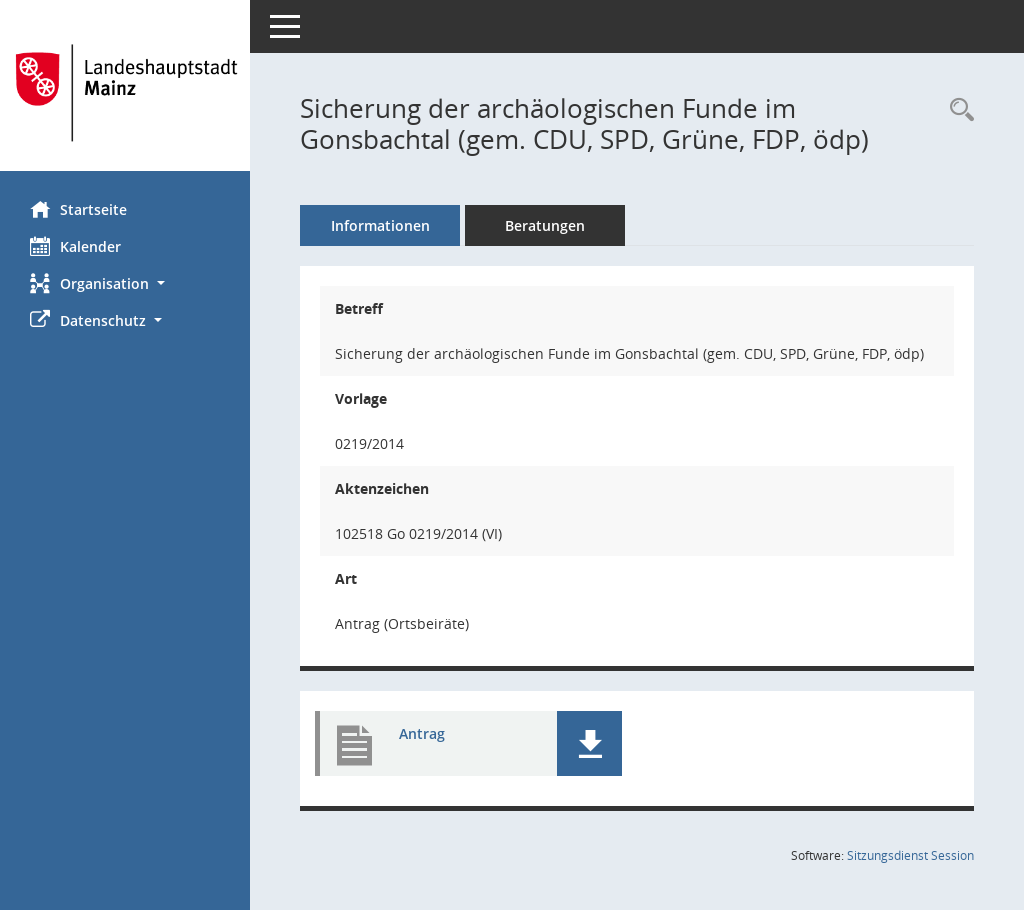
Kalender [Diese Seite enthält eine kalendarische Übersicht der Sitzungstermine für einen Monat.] (75, 246)
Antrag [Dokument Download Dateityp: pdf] (422, 733)
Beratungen (545, 225)
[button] (125, 283)
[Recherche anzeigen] (957, 110)
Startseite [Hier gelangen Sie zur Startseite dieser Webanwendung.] (78, 209)
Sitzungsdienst (910, 855)
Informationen (380, 225)
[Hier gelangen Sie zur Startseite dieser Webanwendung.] (125, 93)
